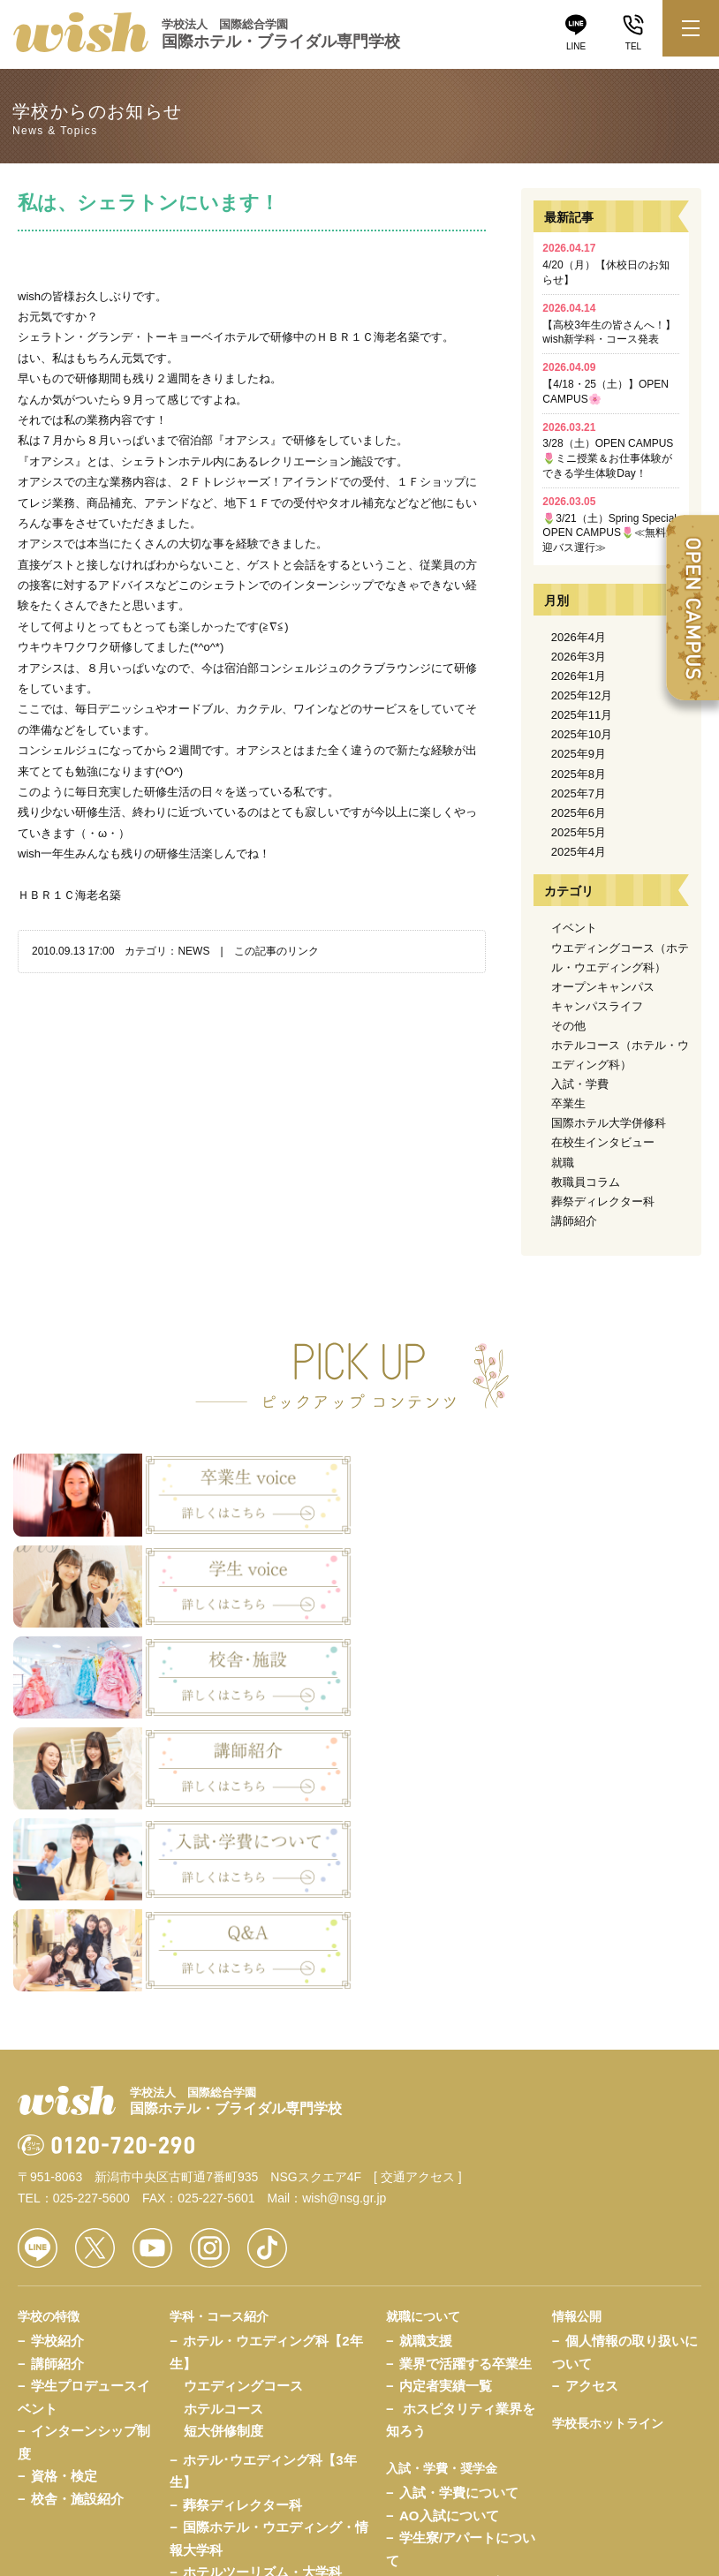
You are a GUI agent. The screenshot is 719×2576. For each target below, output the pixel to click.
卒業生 (568, 1103)
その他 (568, 1025)
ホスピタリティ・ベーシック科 (275, 2318)
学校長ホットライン (607, 2147)
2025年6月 (578, 813)
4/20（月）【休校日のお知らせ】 (605, 264)
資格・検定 (64, 2200)
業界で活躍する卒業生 (465, 2087)
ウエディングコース (243, 2110)
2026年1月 (578, 676)
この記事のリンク (276, 951)
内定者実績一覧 (445, 2110)
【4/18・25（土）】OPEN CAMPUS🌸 (605, 383)
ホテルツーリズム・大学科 (262, 2296)
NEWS (193, 951)
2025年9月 (578, 753)
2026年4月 (578, 637)
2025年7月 (578, 793)
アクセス (591, 2110)
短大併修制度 (223, 2155)
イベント (574, 927)
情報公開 (577, 2040)
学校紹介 (57, 2065)
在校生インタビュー (603, 1142)
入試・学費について (458, 2217)
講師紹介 (574, 1221)
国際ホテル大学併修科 (608, 1122)
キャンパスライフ (597, 1006)
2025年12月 (581, 695)
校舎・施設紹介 (77, 2222)
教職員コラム (585, 1182)
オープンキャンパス (603, 986)
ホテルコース (223, 2132)
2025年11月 (581, 714)
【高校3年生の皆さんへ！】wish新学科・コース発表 (609, 324)
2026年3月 (578, 656)
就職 (562, 1162)
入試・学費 (580, 1084)
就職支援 (425, 2065)
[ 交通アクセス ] (418, 1901)
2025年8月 (578, 774)
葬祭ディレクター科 (603, 1201)
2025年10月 (581, 734)
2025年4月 (578, 851)
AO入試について (449, 2239)
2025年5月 (578, 832)
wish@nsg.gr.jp (344, 1922)
